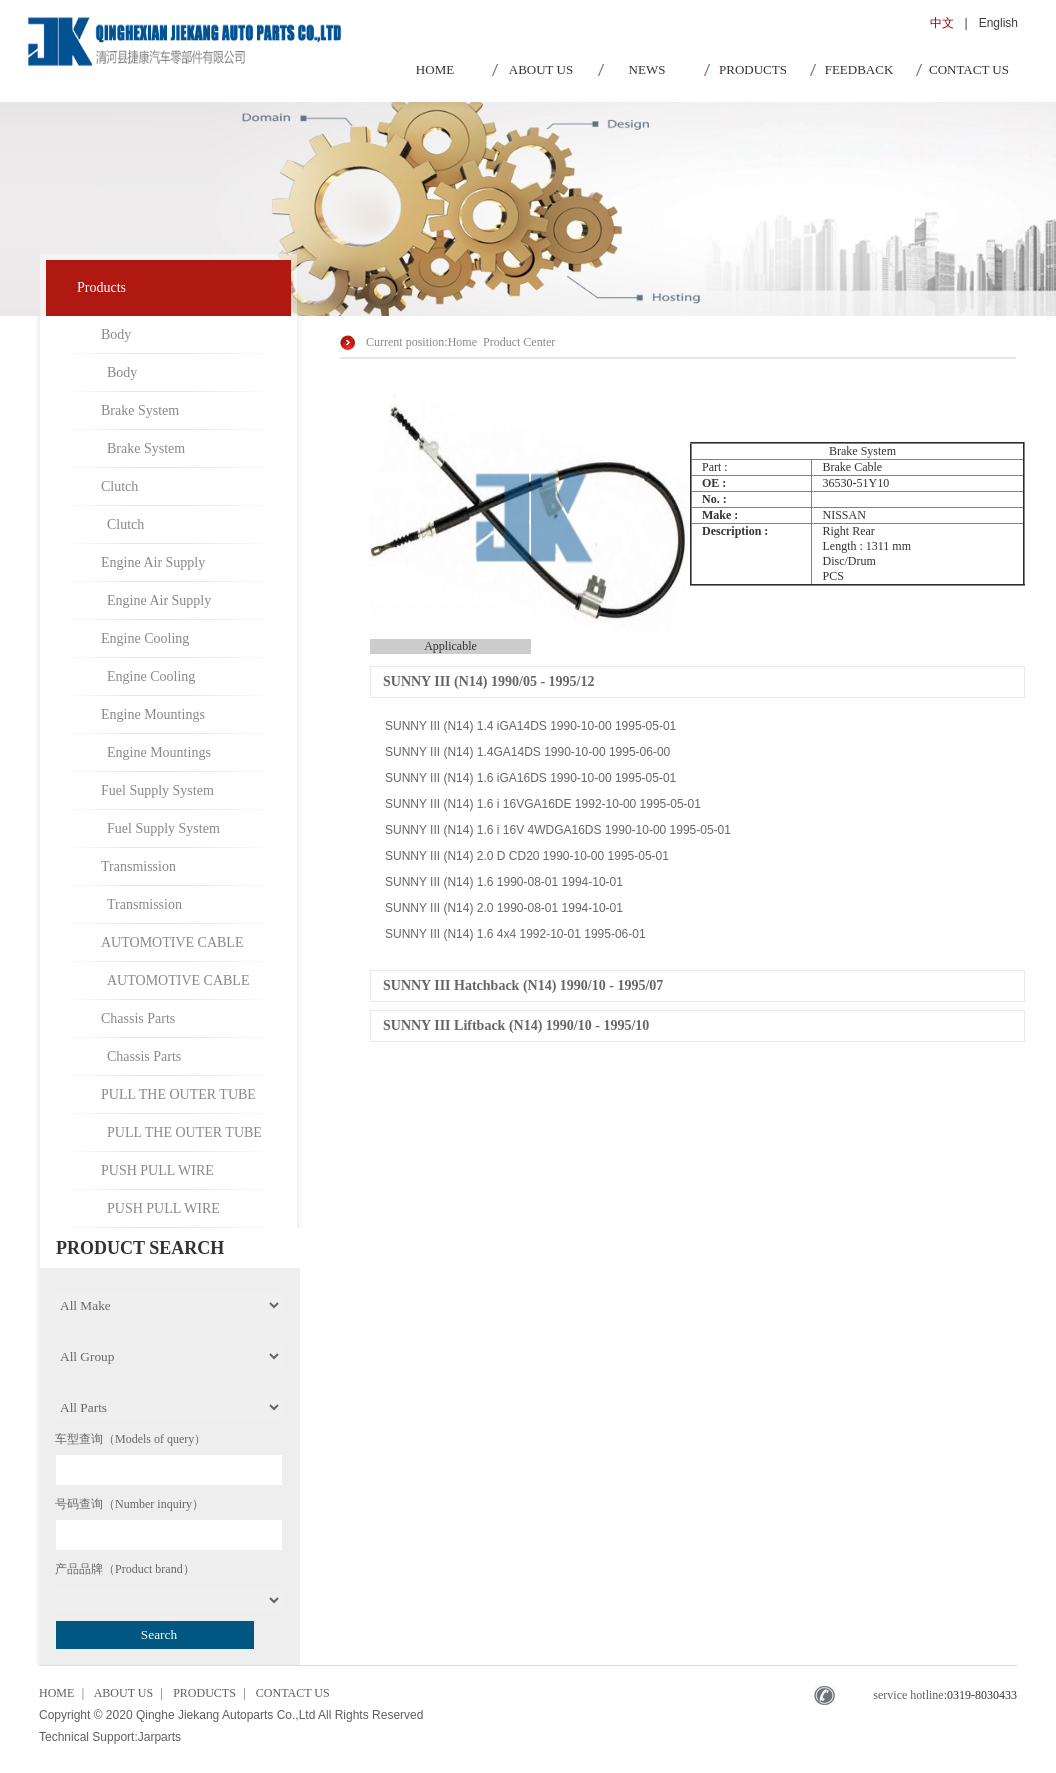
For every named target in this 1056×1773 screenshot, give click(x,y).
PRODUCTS (753, 69)
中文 (942, 23)
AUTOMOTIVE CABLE (172, 942)
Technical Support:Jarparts (110, 1737)
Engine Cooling (145, 638)
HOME (435, 69)
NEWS (647, 69)
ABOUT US (541, 69)
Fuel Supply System (157, 790)
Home (462, 342)
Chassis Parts (138, 1018)
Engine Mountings (153, 714)
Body (116, 334)
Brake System (140, 410)
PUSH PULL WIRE (157, 1170)
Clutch (119, 486)
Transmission (138, 866)
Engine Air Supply (153, 562)
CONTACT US (969, 69)
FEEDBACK (859, 69)
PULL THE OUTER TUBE (178, 1094)
